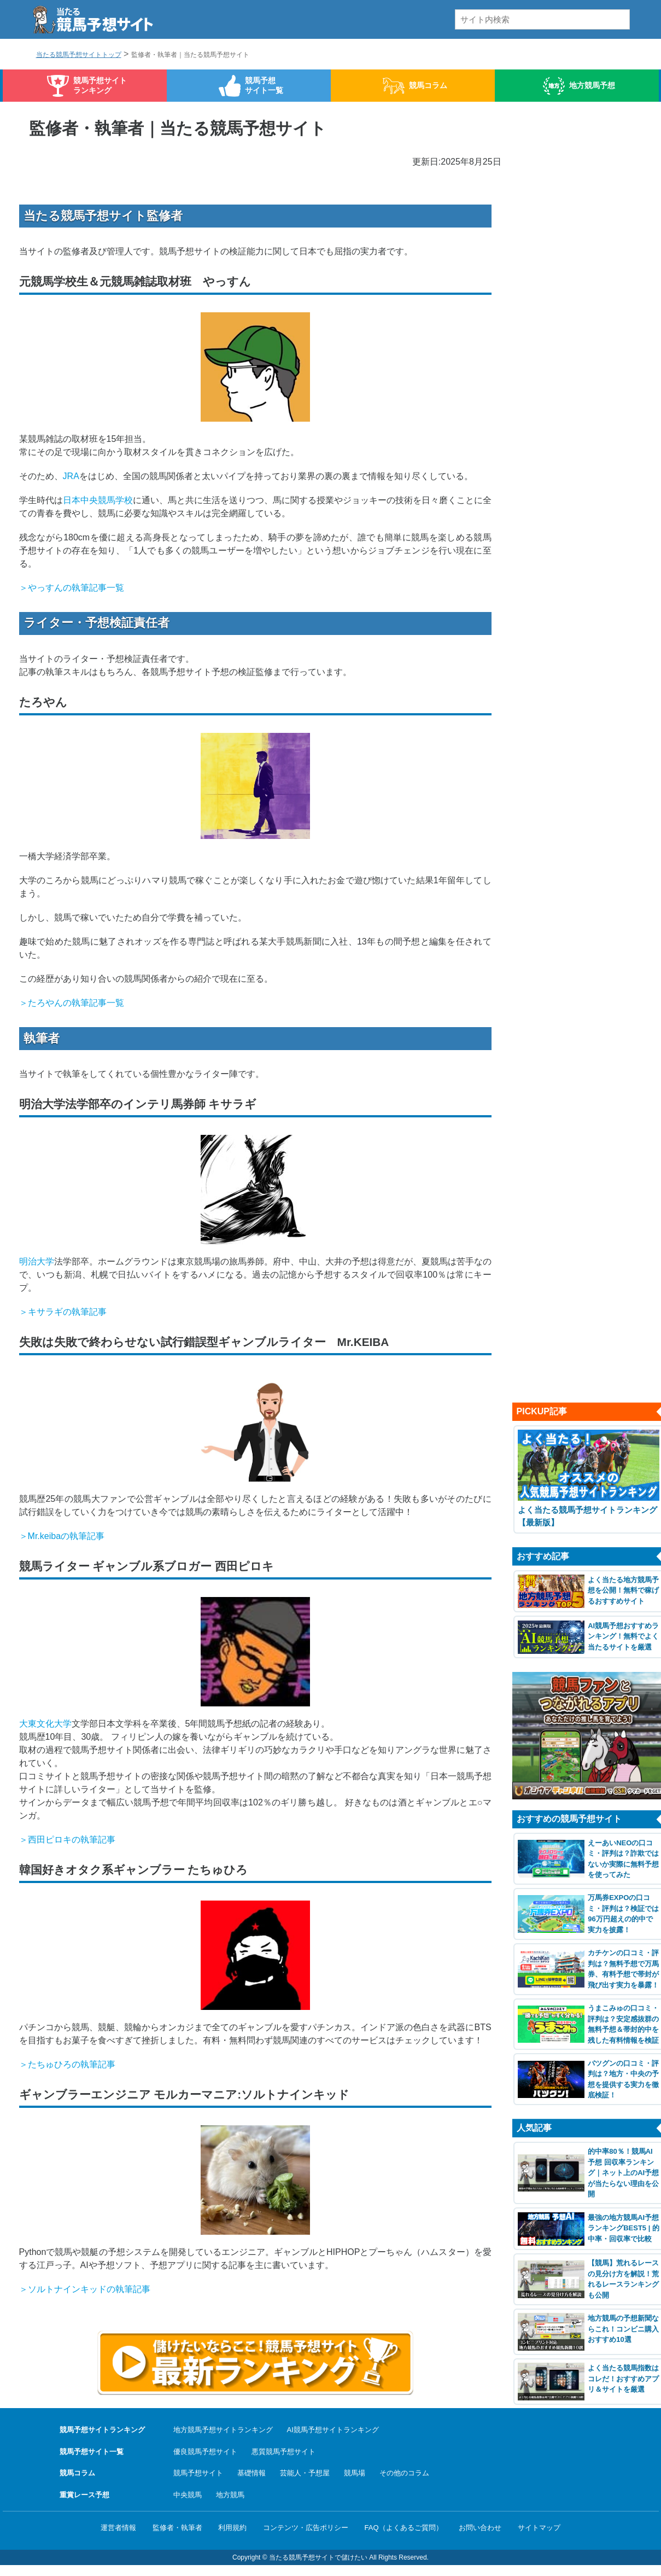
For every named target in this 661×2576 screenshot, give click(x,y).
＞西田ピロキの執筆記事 (67, 1839)
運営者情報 (118, 2527)
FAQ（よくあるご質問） (404, 2527)
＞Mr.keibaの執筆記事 (61, 1536)
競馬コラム (428, 85)
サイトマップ (539, 2527)
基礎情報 (251, 2473)
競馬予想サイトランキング (100, 85)
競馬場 (354, 2473)
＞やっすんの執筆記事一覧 (71, 587)
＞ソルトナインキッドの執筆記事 (84, 2289)
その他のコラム (404, 2473)
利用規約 (232, 2527)
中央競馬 (187, 2495)
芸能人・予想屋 (305, 2473)
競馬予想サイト (198, 2473)
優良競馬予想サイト (205, 2451)
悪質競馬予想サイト (283, 2451)
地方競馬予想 (592, 85)
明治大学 (36, 1261)
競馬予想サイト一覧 (264, 85)
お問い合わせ (480, 2527)
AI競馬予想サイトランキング (333, 2430)
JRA (71, 476)
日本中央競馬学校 (98, 500)
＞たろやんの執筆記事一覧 (71, 1002)
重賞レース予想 (84, 2495)
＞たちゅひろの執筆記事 (67, 2064)
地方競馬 (230, 2495)
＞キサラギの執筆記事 (63, 1311)
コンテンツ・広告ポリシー (305, 2527)
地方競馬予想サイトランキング (223, 2430)
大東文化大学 (45, 1723)
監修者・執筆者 (177, 2527)
